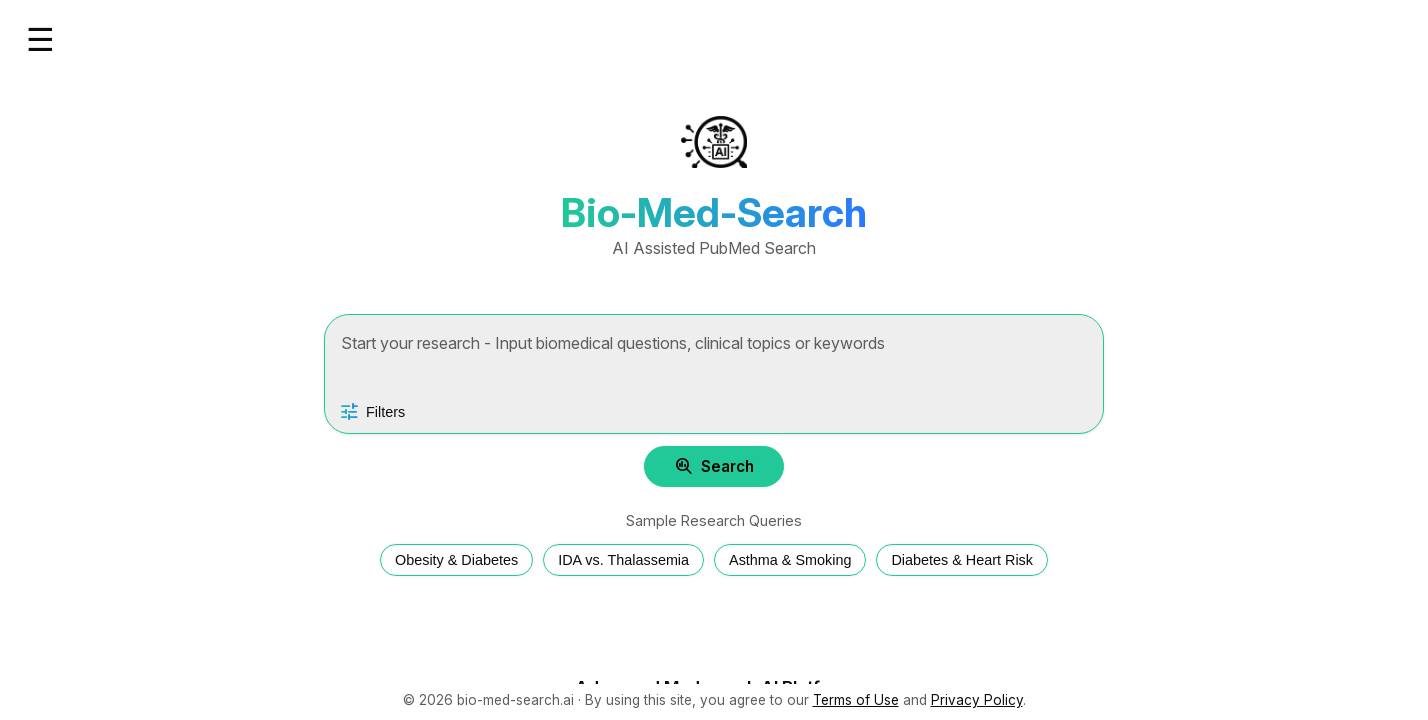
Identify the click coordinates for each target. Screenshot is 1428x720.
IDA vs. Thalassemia (623, 560)
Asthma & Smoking (790, 560)
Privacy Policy (977, 700)
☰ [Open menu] (40, 40)
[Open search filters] (371, 412)
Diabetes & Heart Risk (962, 560)
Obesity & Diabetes (456, 560)
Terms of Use (856, 700)
